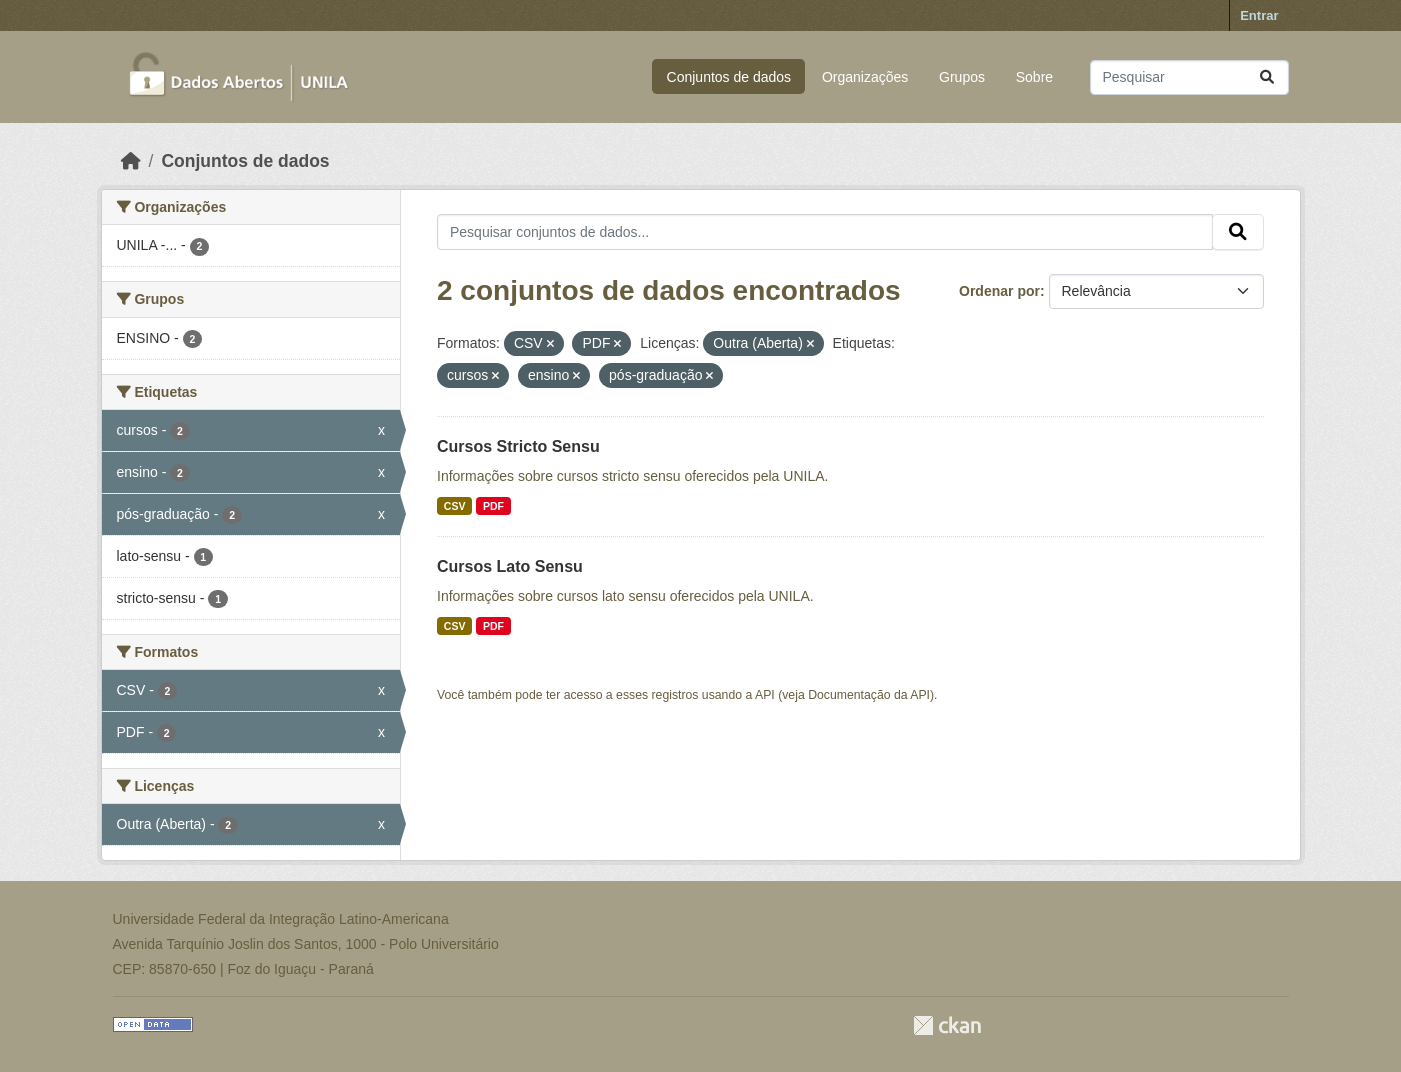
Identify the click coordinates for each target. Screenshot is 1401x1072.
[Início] (131, 161)
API (765, 695)
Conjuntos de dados (729, 77)
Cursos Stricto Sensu (518, 446)
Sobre (1034, 77)
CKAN (947, 1025)
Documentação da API (869, 695)
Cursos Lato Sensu (510, 566)
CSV (455, 506)
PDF (493, 506)
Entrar (1259, 15)
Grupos (962, 77)
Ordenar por (999, 291)
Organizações (865, 77)
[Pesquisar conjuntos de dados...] (1189, 77)
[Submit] (1267, 77)
